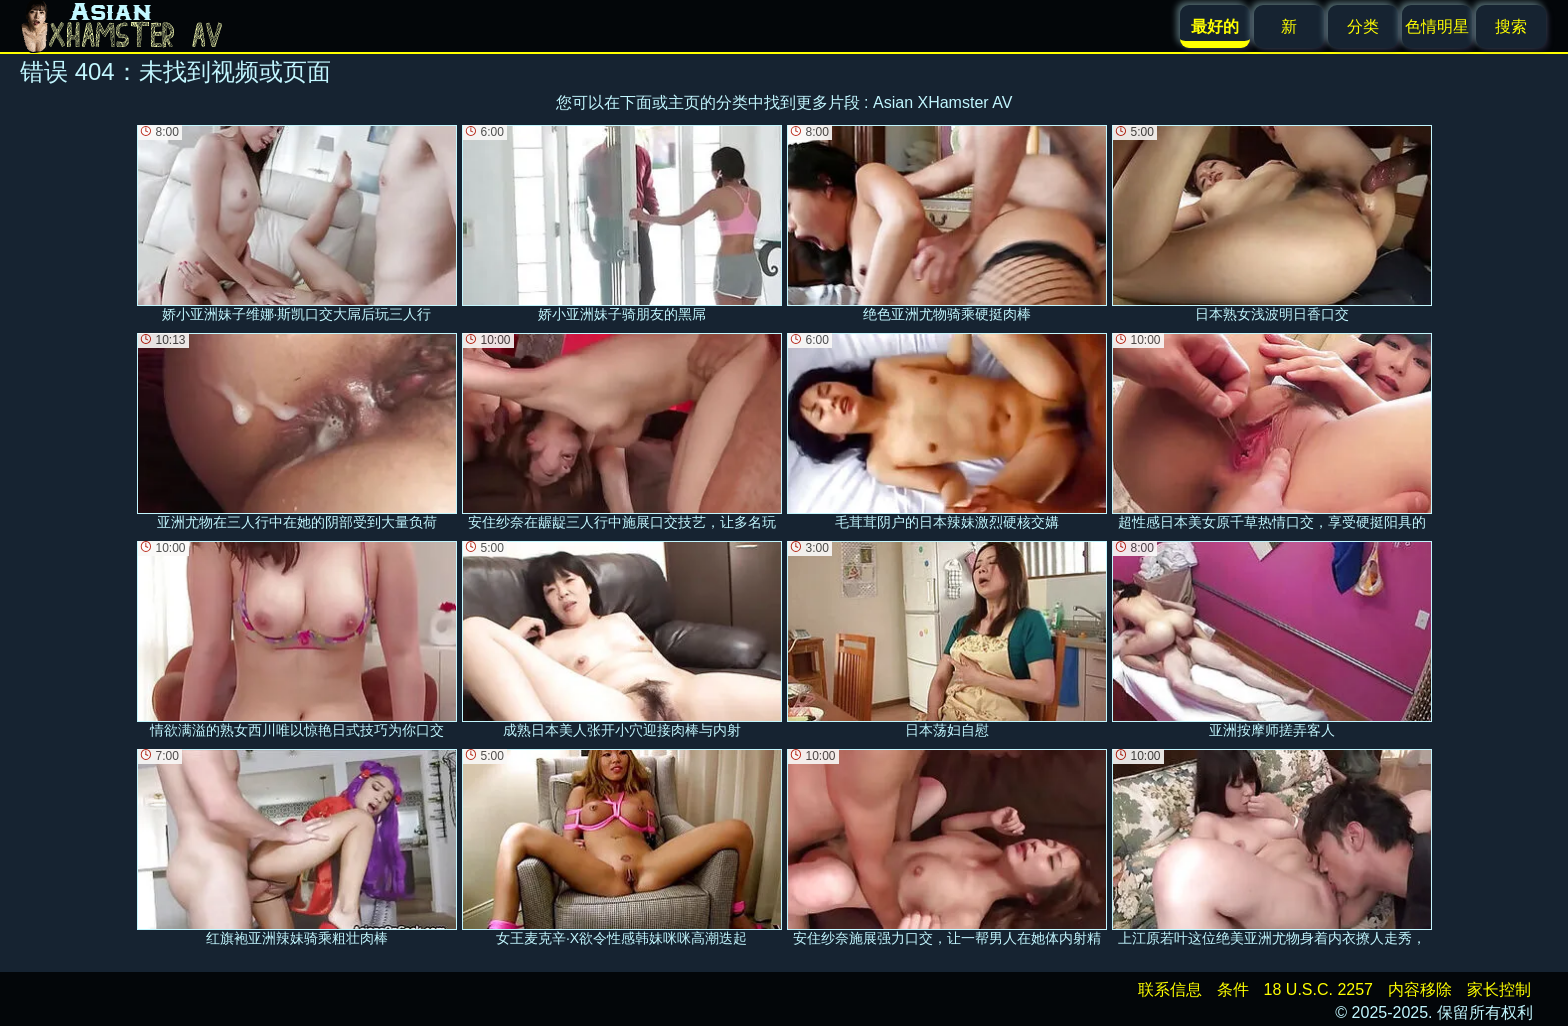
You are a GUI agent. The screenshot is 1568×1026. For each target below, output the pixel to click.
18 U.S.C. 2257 (1318, 989)
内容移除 (1420, 989)
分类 (1363, 26)
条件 (1233, 989)
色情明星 (1437, 26)
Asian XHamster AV (942, 102)
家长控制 (1499, 989)
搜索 (1511, 26)
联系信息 (1170, 989)
